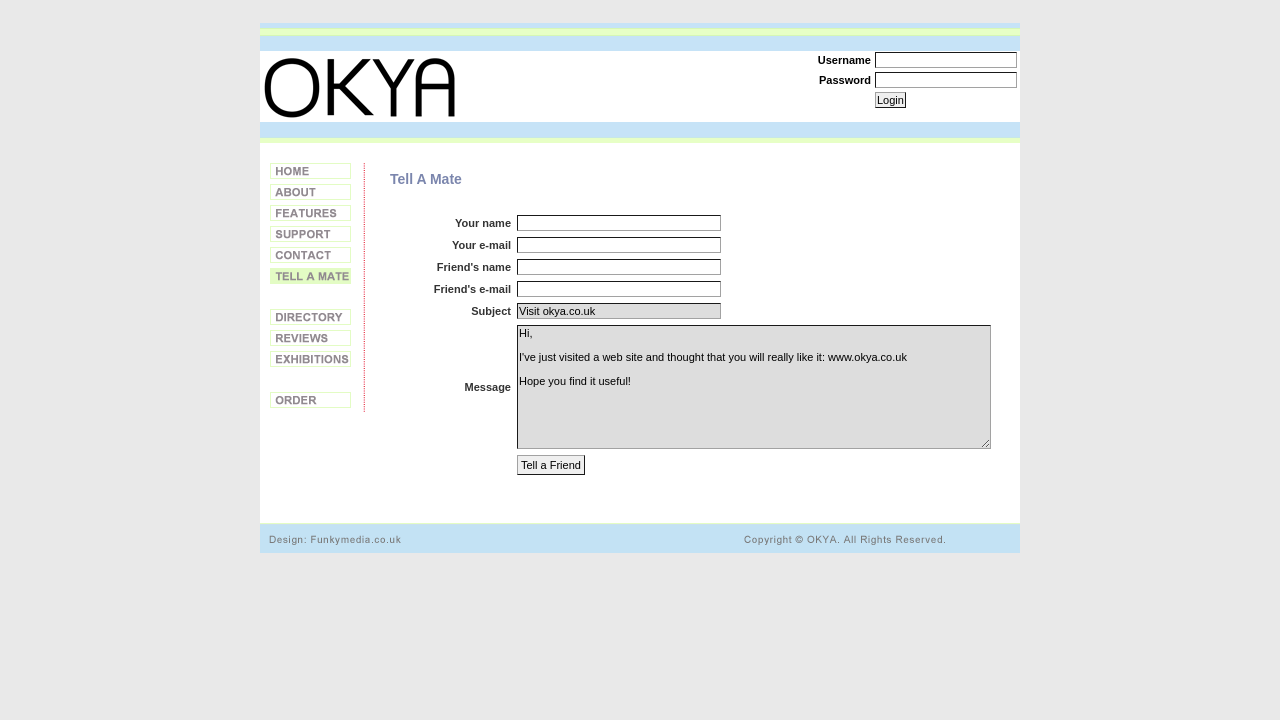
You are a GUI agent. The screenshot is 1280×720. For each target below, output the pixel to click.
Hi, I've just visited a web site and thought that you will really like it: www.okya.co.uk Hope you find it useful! (754, 387)
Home (310, 171)
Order (310, 400)
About (310, 192)
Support (310, 234)
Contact (310, 255)
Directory (310, 317)
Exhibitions (310, 359)
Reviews (310, 338)
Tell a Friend (310, 276)
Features (310, 213)
